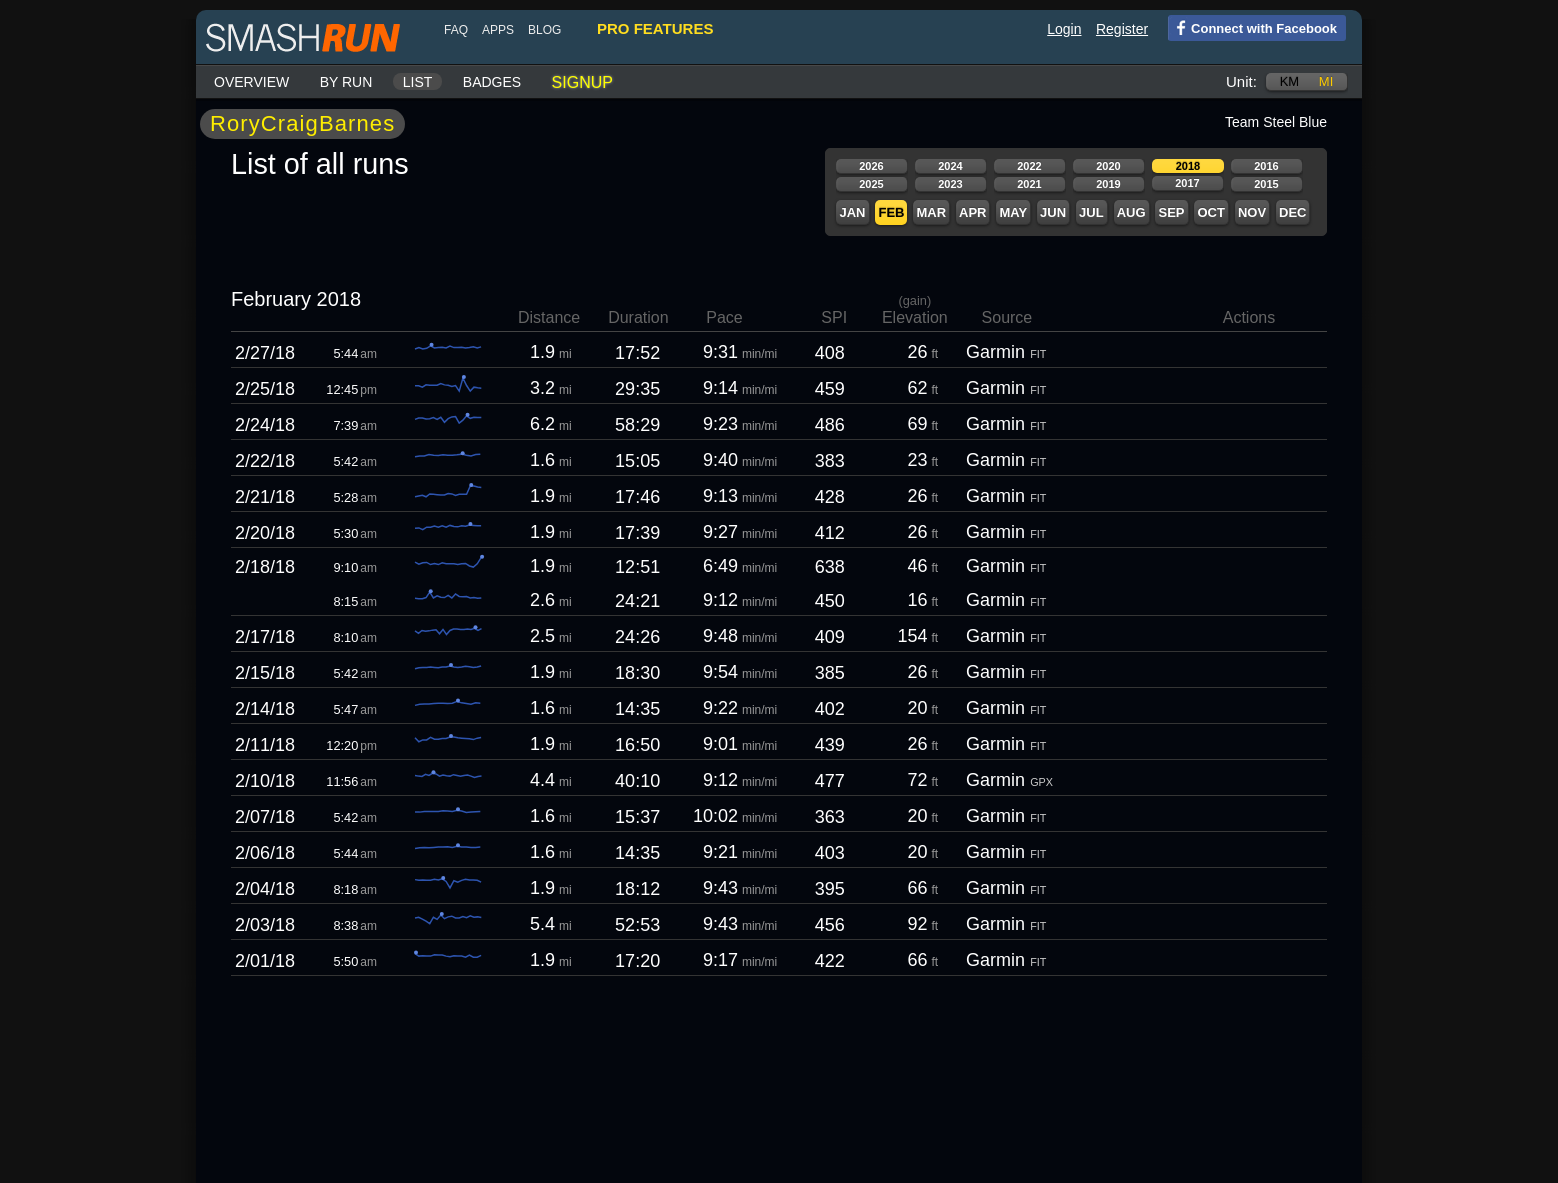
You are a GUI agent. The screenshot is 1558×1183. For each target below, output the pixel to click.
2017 (1187, 183)
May (1013, 212)
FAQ (456, 30)
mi (1326, 81)
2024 (950, 166)
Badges (492, 82)
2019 (1108, 184)
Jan (852, 212)
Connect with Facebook (1252, 27)
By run (346, 82)
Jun (1053, 212)
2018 (1188, 166)
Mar (931, 212)
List (418, 82)
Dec (1292, 212)
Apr (972, 212)
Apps (498, 30)
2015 (1266, 184)
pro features (655, 28)
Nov (1252, 212)
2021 (1029, 184)
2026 (871, 166)
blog (544, 30)
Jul (1091, 212)
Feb (891, 212)
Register (1122, 29)
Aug (1131, 212)
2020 (1108, 166)
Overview (251, 82)
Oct (1210, 212)
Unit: (1241, 81)
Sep (1171, 212)
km (1290, 81)
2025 (871, 184)
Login (1064, 29)
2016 (1266, 166)
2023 (950, 184)
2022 (1029, 166)
